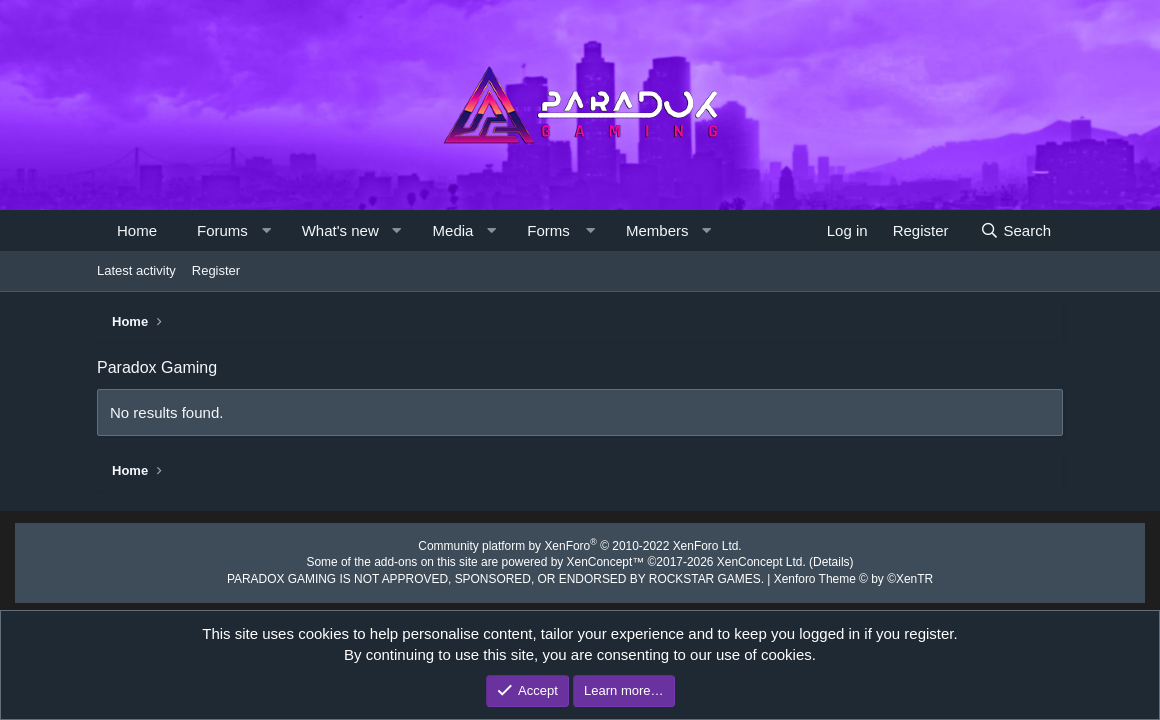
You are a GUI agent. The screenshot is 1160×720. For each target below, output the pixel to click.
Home (137, 230)
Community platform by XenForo (580, 546)
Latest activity (136, 270)
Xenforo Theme (832, 576)
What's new (340, 230)
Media (453, 230)
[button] (265, 230)
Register (216, 270)
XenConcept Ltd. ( (750, 561)
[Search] (1015, 230)
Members (657, 230)
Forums (222, 230)
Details (812, 561)
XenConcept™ (604, 561)
